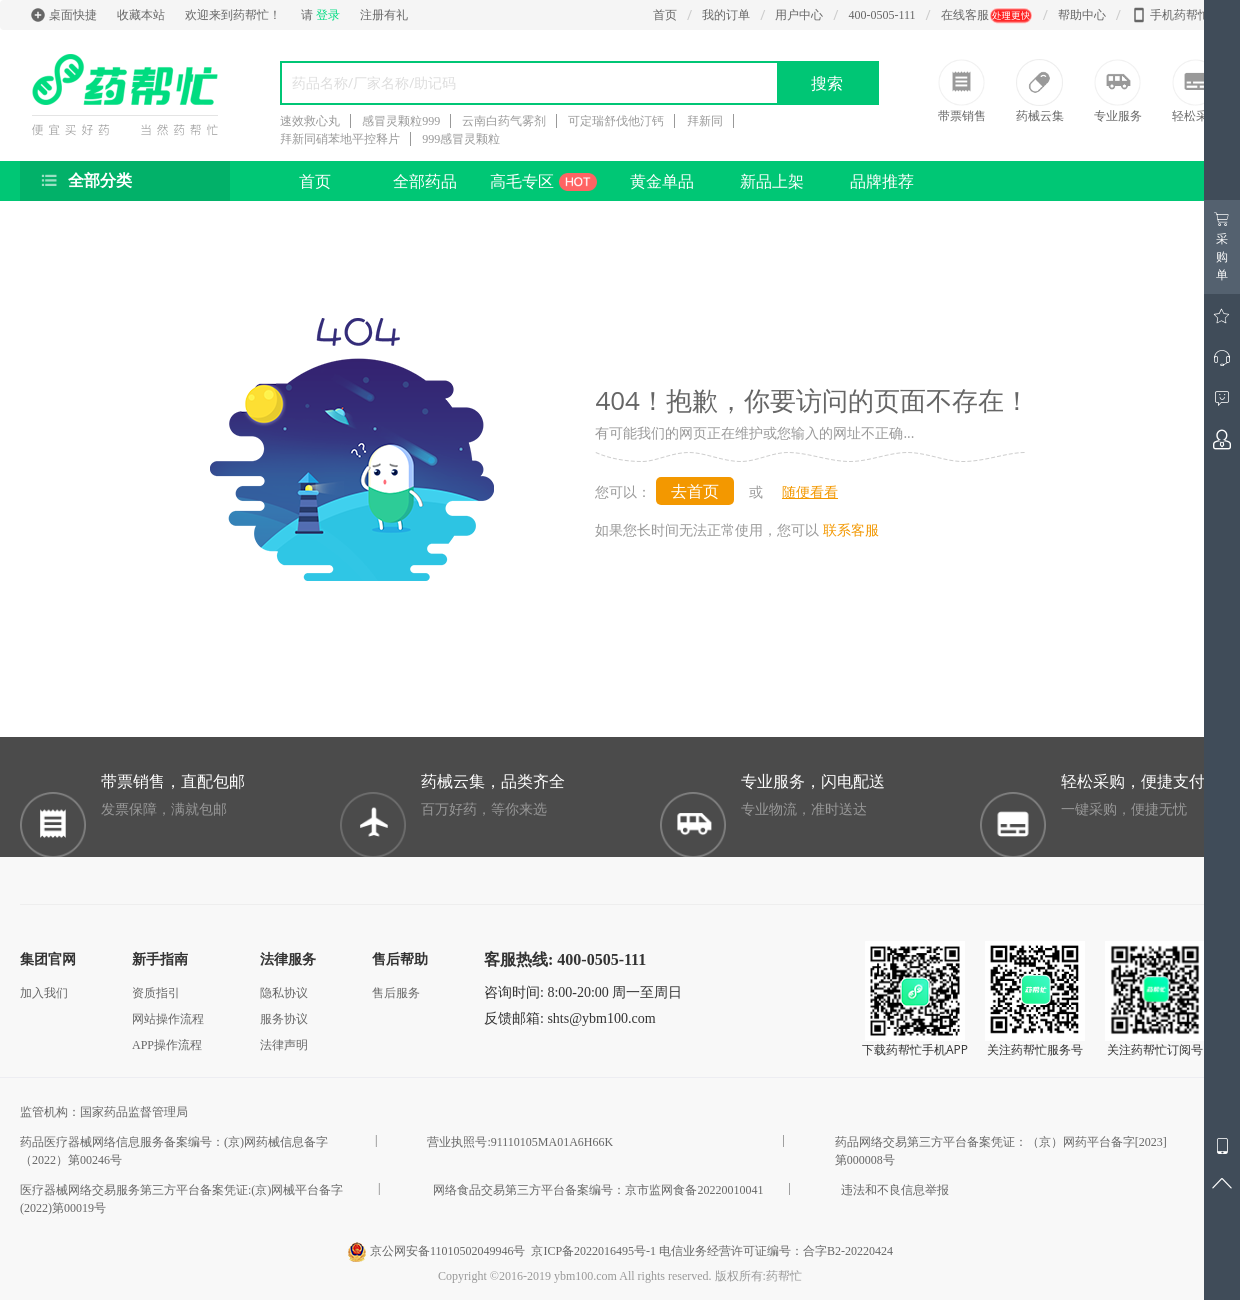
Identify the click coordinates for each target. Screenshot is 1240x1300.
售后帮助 (400, 959)
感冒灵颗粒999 (401, 121)
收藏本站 (141, 15)
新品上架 (772, 181)
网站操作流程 (168, 1019)
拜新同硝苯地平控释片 (340, 139)
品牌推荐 (882, 181)
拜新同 (705, 121)
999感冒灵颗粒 (461, 139)
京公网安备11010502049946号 (438, 1251)
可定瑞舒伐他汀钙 (616, 121)
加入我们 (44, 993)
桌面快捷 (63, 15)
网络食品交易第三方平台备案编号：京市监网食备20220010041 (598, 1190)
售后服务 (396, 993)
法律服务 (288, 959)
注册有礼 (384, 15)
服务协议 (284, 1019)
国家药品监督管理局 (137, 1112)
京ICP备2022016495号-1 (593, 1251)
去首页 (695, 491)
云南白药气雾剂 (504, 121)
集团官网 (48, 959)
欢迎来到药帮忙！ (233, 15)
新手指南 (160, 959)
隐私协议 (284, 993)
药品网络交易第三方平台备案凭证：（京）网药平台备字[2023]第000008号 (1001, 1151)
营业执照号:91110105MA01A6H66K (520, 1142)
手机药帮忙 (1170, 15)
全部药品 (425, 181)
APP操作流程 (167, 1045)
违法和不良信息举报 (895, 1190)
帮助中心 (1082, 15)
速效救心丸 (310, 121)
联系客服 (851, 529)
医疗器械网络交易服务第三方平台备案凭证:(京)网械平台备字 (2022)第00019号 (181, 1199)
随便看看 (810, 491)
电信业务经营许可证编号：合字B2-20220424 (776, 1251)
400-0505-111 (881, 15)
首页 (665, 15)
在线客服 (987, 15)
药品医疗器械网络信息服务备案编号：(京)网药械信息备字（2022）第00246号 (174, 1151)
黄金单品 (662, 181)
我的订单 (726, 15)
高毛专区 (543, 181)
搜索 (827, 83)
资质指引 (156, 993)
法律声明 (284, 1045)
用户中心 (799, 15)
